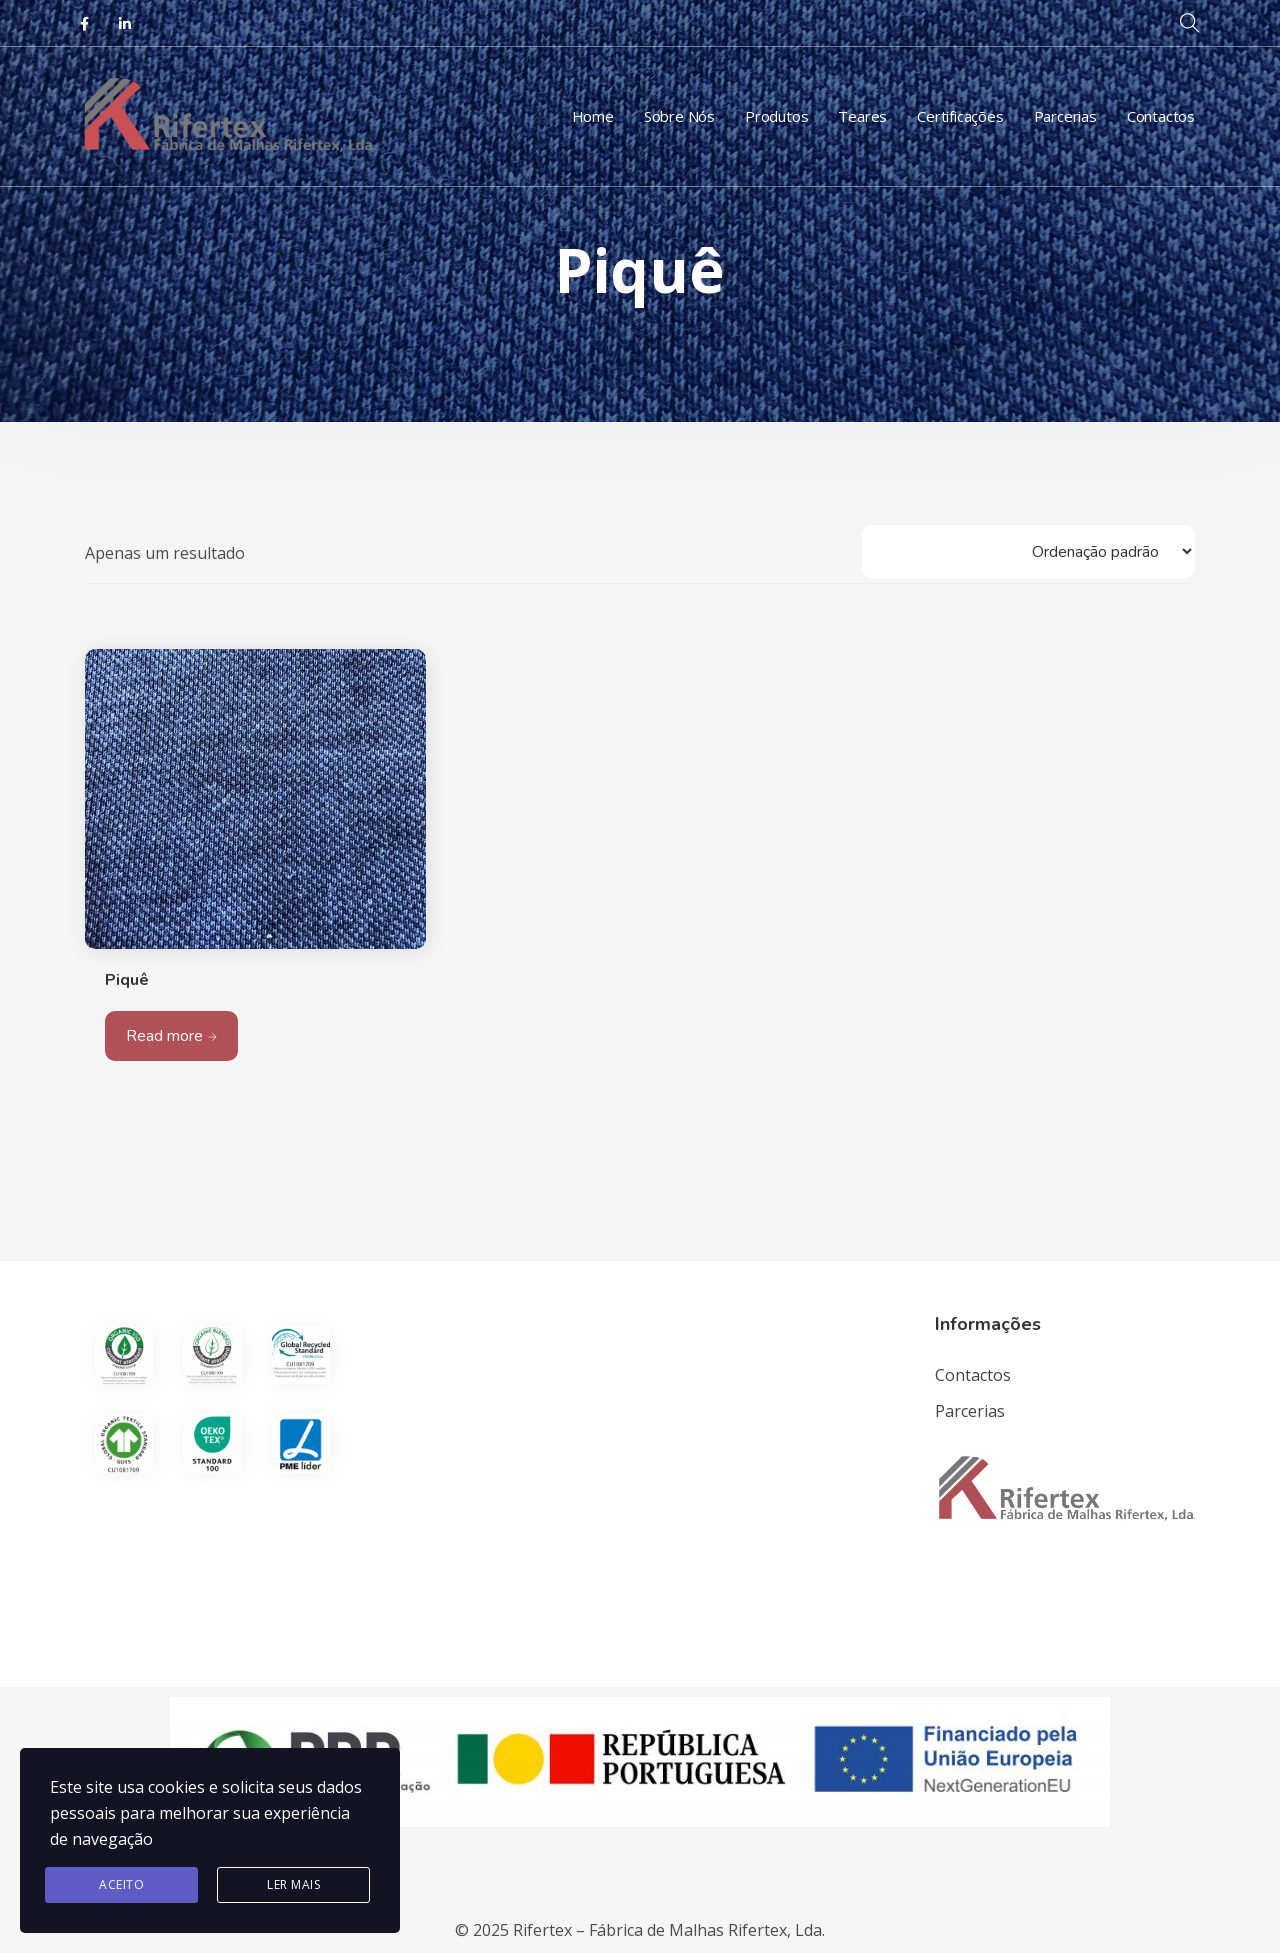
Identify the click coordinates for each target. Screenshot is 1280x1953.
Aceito (121, 1884)
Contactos (1161, 116)
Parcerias (1065, 116)
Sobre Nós (679, 116)
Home (593, 116)
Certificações (960, 116)
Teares (862, 116)
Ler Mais (293, 1884)
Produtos (776, 116)
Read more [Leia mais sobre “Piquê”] (164, 1036)
